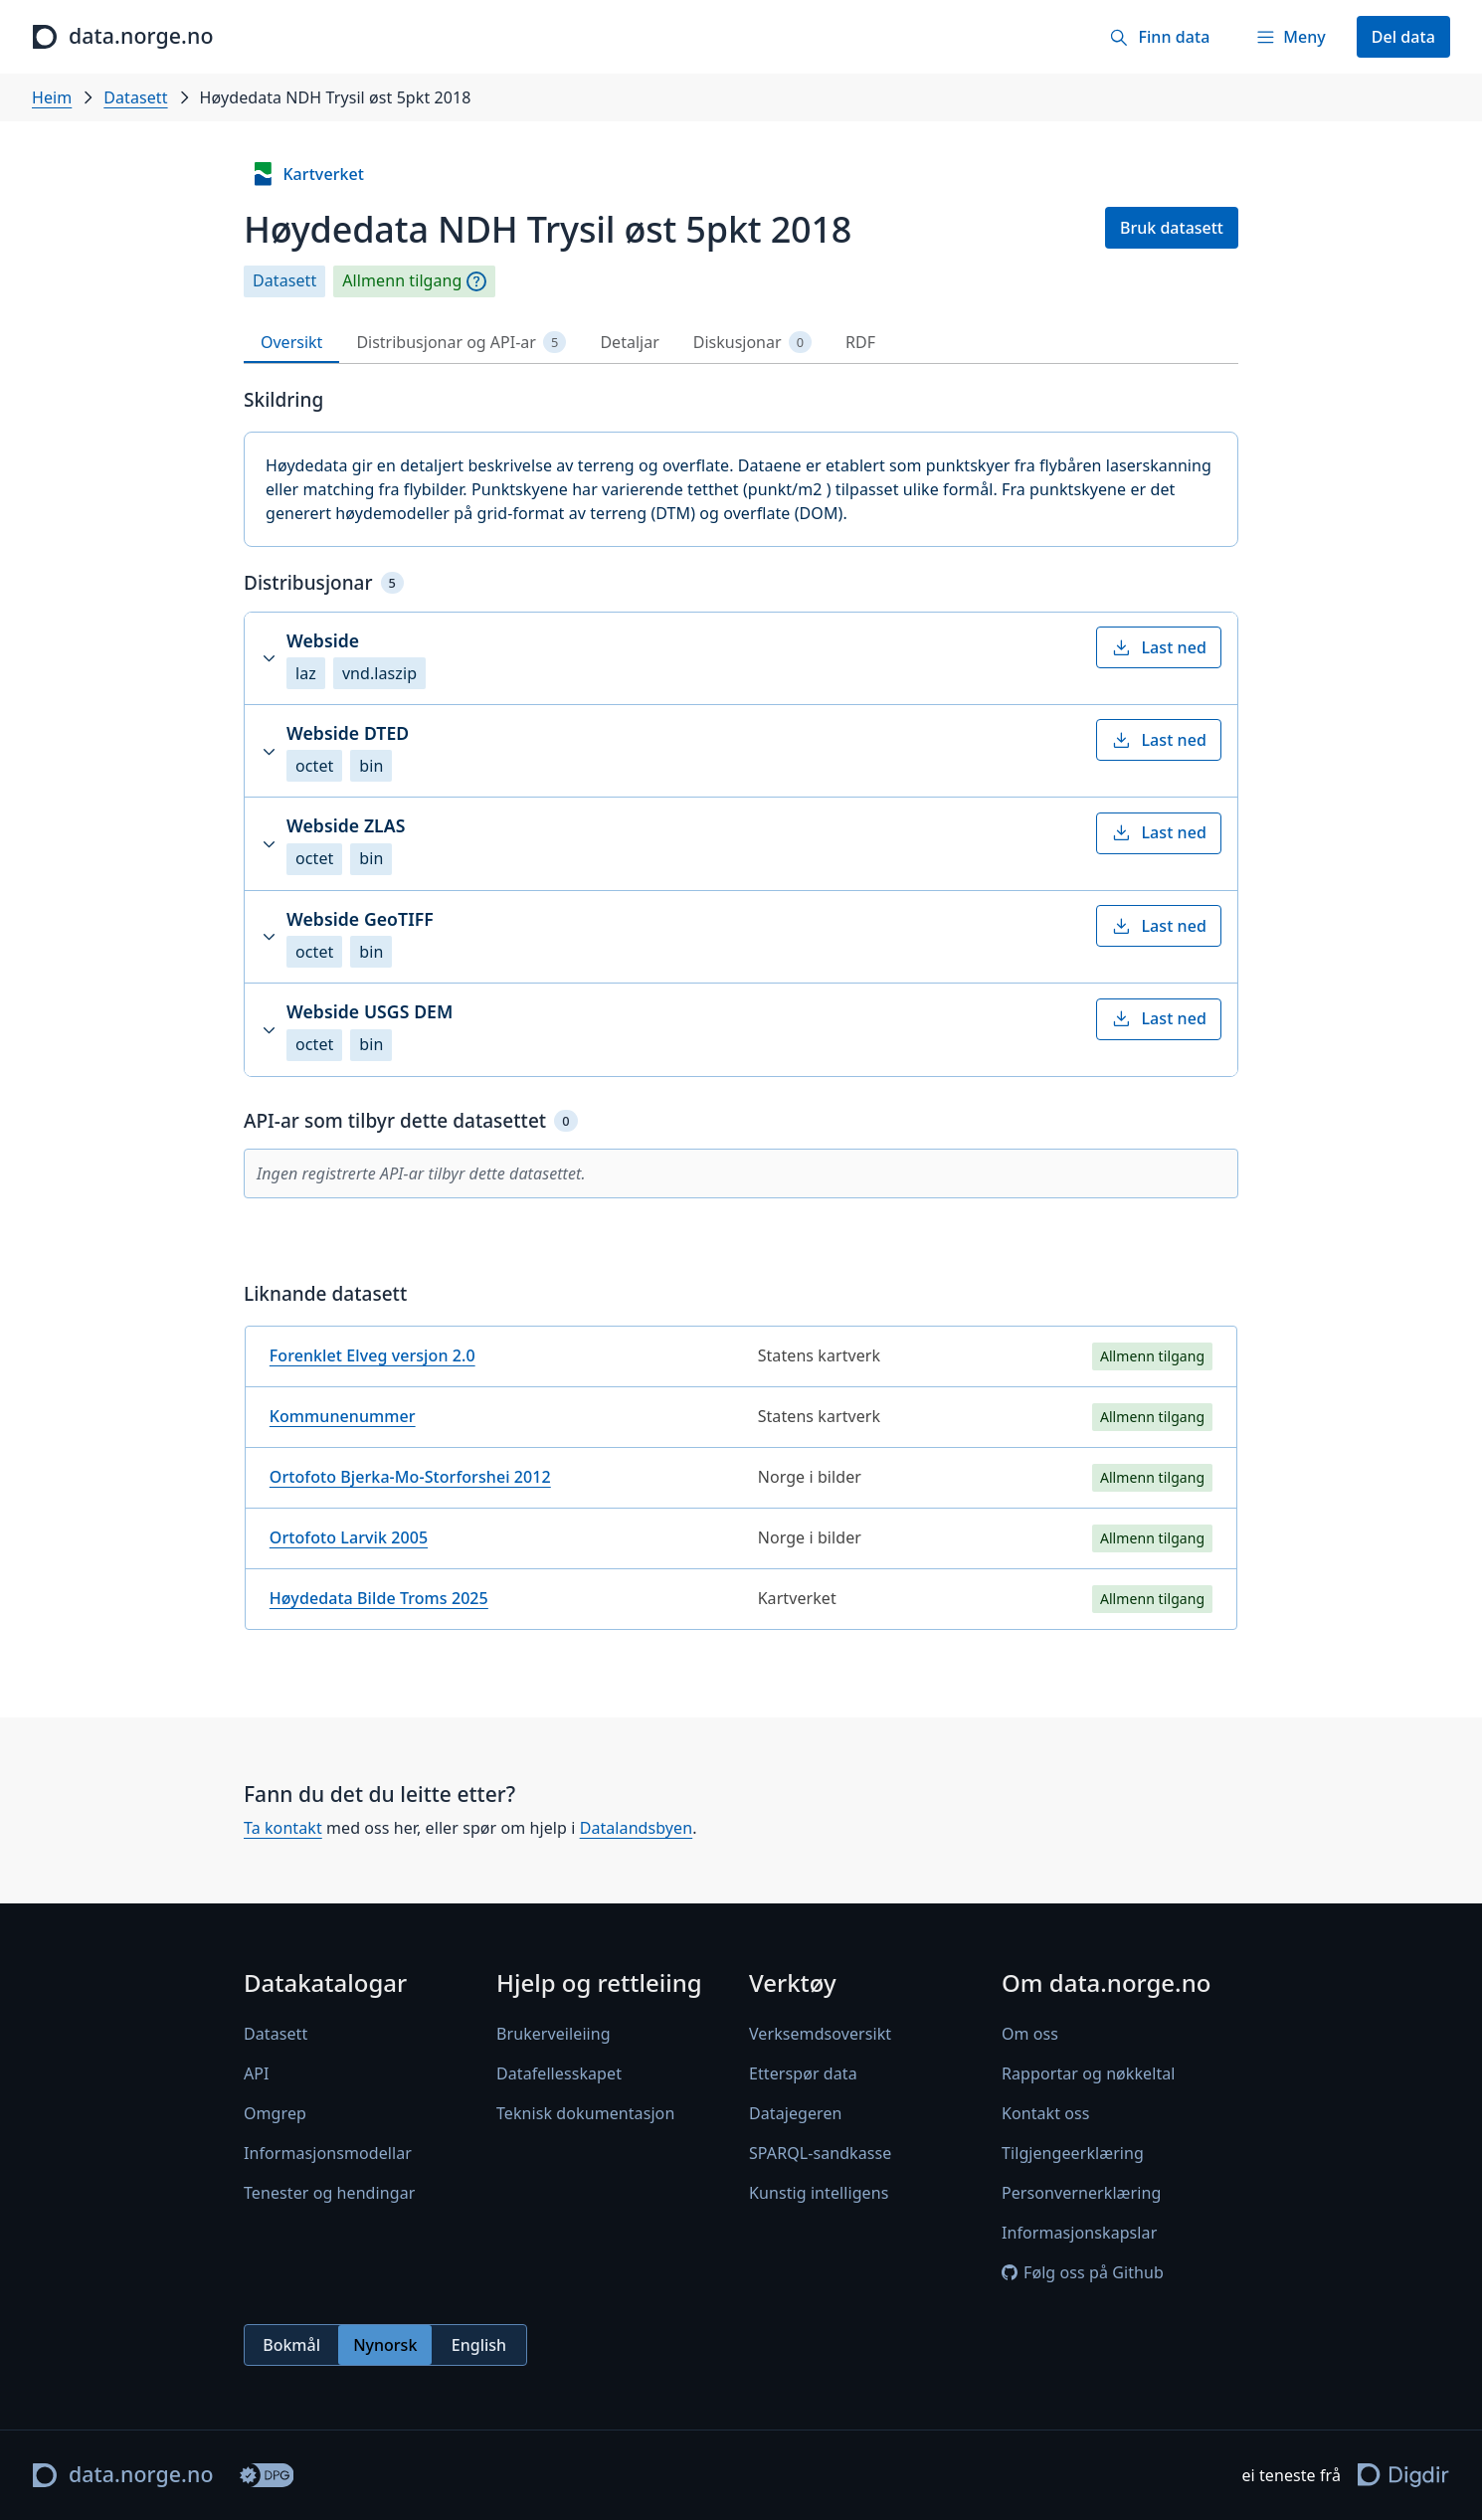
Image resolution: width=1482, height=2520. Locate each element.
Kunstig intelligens (818, 2193)
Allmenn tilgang (402, 280)
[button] (741, 658)
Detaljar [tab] (629, 342)
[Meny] (1290, 37)
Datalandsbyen (636, 1828)
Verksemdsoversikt (820, 2034)
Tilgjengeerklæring (1073, 2153)
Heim (52, 97)
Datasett (135, 97)
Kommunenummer (343, 1416)
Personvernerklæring (1081, 2193)
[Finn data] (1159, 37)
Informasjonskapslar (1079, 2233)
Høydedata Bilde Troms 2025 (379, 1598)
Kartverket (307, 174)
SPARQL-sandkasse (820, 2153)
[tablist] (741, 342)
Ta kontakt (283, 1828)
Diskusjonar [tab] (752, 342)
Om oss (1030, 2034)
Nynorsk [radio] (385, 2345)
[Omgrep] (476, 281)
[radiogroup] (385, 2345)
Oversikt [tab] (291, 342)
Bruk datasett (1171, 228)
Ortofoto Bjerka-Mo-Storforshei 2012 (410, 1477)
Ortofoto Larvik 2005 (349, 1537)
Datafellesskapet (559, 2073)
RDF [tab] (860, 342)
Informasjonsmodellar (328, 2153)
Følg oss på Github (1083, 2272)
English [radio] (479, 2345)
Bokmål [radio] (291, 2345)
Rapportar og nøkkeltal (1089, 2073)
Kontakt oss (1046, 2113)
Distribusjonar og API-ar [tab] (461, 342)
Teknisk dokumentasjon (585, 2113)
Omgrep (275, 2113)
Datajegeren (795, 2113)
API (257, 2073)
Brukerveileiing (553, 2034)
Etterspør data (803, 2073)
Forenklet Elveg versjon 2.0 (372, 1355)
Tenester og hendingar (329, 2193)
